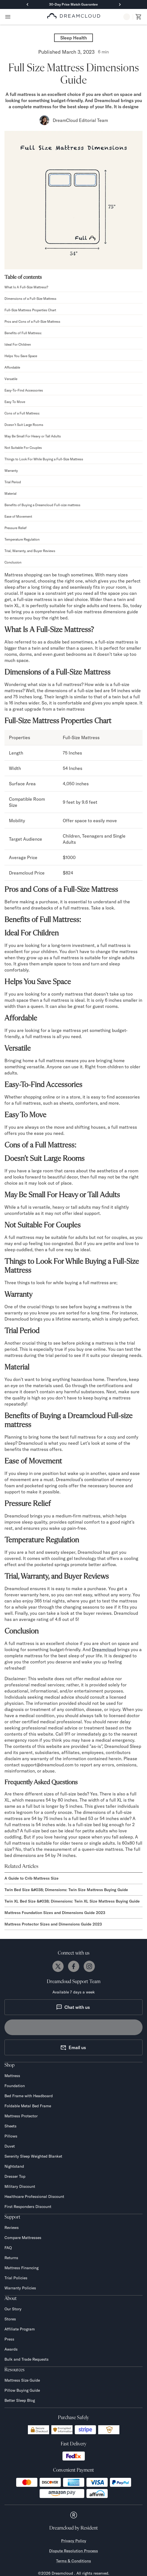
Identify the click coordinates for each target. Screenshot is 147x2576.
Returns (11, 2257)
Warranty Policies (20, 2287)
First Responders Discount (27, 2206)
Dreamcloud (104, 1649)
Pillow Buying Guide (22, 2390)
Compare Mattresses (22, 2237)
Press (9, 2339)
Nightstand (14, 2166)
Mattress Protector (21, 2115)
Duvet (9, 2146)
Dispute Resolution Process (73, 2550)
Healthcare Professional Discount (34, 2196)
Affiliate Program (19, 2329)
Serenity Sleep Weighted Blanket (33, 2156)
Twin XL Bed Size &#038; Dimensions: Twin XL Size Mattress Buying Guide (72, 1901)
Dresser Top (14, 2176)
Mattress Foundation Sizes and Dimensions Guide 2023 (54, 1912)
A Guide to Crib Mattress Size (31, 1878)
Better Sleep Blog (19, 2400)
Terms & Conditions (73, 2560)
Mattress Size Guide (22, 2380)
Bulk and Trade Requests (26, 2359)
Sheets (10, 2126)
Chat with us (73, 2007)
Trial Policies (15, 2277)
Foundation (14, 2085)
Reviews (11, 2227)
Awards (11, 2349)
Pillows (10, 2136)
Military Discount (19, 2186)
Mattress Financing (21, 2267)
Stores (10, 2319)
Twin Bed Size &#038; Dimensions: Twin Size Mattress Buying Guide (66, 1889)
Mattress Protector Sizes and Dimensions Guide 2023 (53, 1924)
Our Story (12, 2308)
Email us (73, 2047)
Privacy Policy (73, 2540)
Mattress (12, 2075)
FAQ (8, 2247)
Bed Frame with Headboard (28, 2095)
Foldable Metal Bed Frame (27, 2105)
